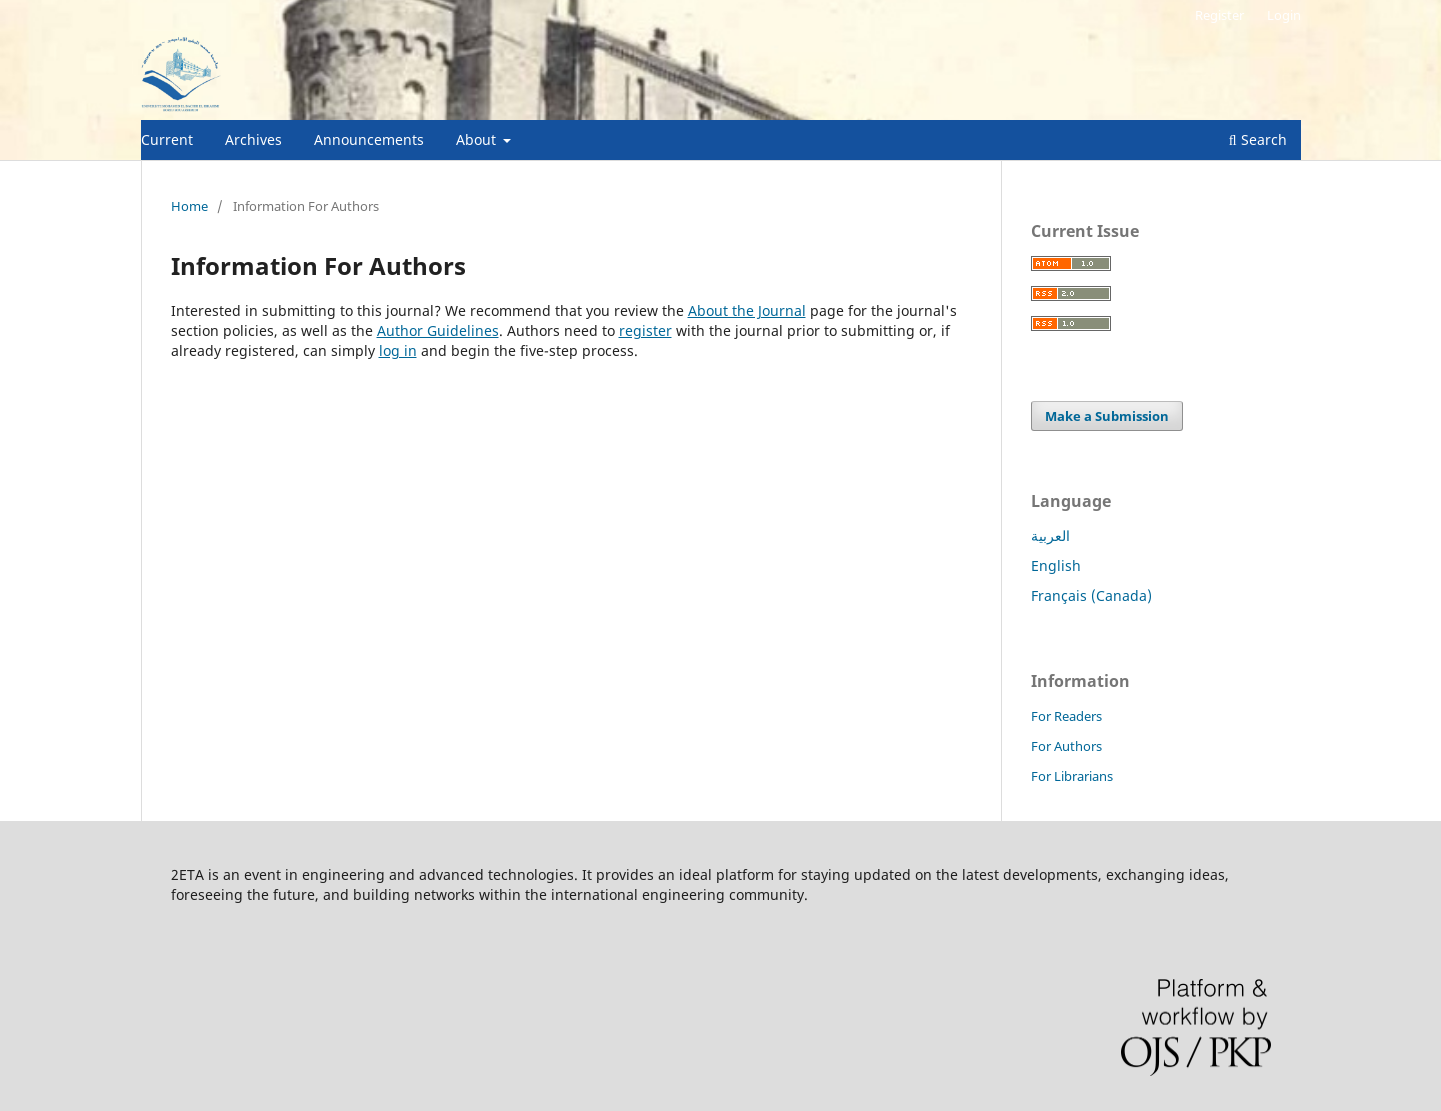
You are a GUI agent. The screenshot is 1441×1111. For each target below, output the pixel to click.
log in (398, 350)
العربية (1050, 535)
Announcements (369, 139)
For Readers (1066, 716)
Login (1284, 15)
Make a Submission (1107, 416)
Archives (253, 139)
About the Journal (747, 310)
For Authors (1066, 746)
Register (1219, 15)
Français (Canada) (1091, 595)
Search (1258, 139)
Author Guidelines (438, 330)
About (478, 139)
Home (189, 206)
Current (167, 139)
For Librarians (1072, 776)
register (645, 330)
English (1056, 565)
